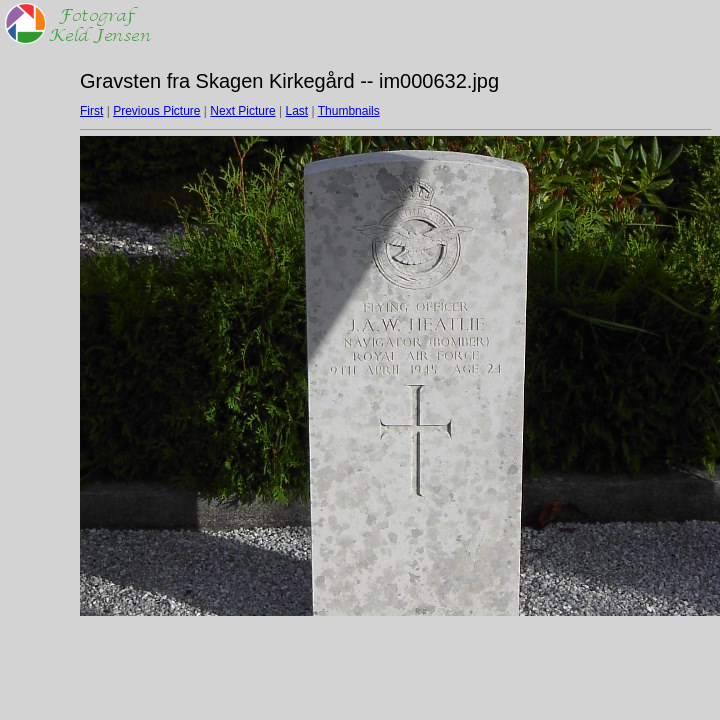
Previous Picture (156, 111)
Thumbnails (349, 111)
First (91, 111)
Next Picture (242, 111)
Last (296, 111)
